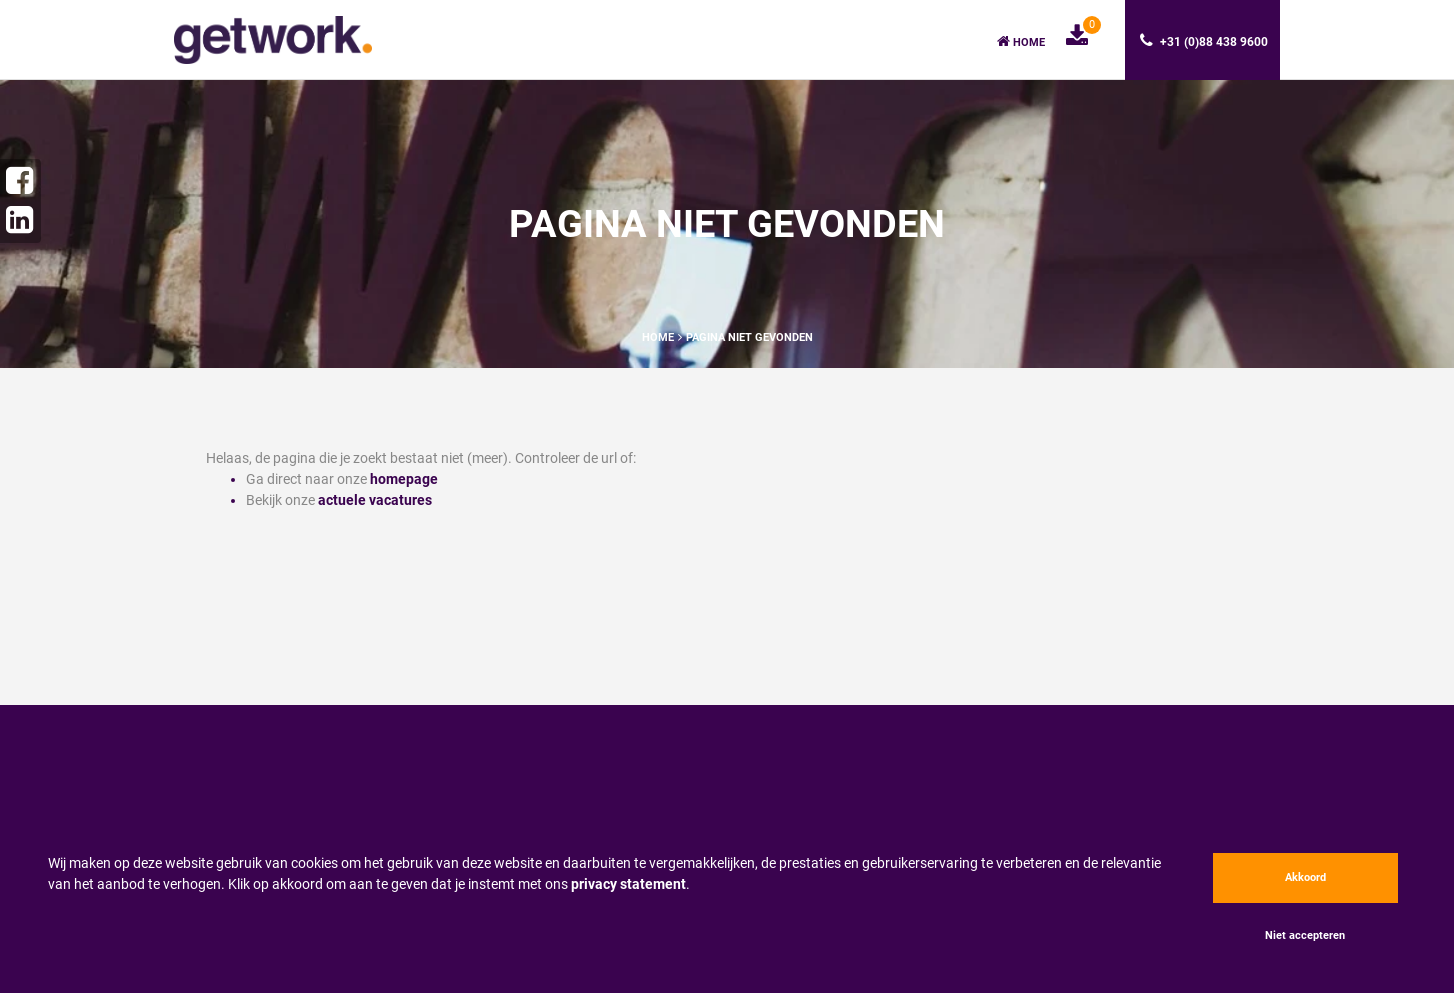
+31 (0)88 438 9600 (1204, 40)
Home (1021, 41)
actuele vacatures (375, 500)
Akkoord (1305, 877)
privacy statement (628, 884)
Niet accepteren (1305, 935)
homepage (404, 479)
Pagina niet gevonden (749, 337)
